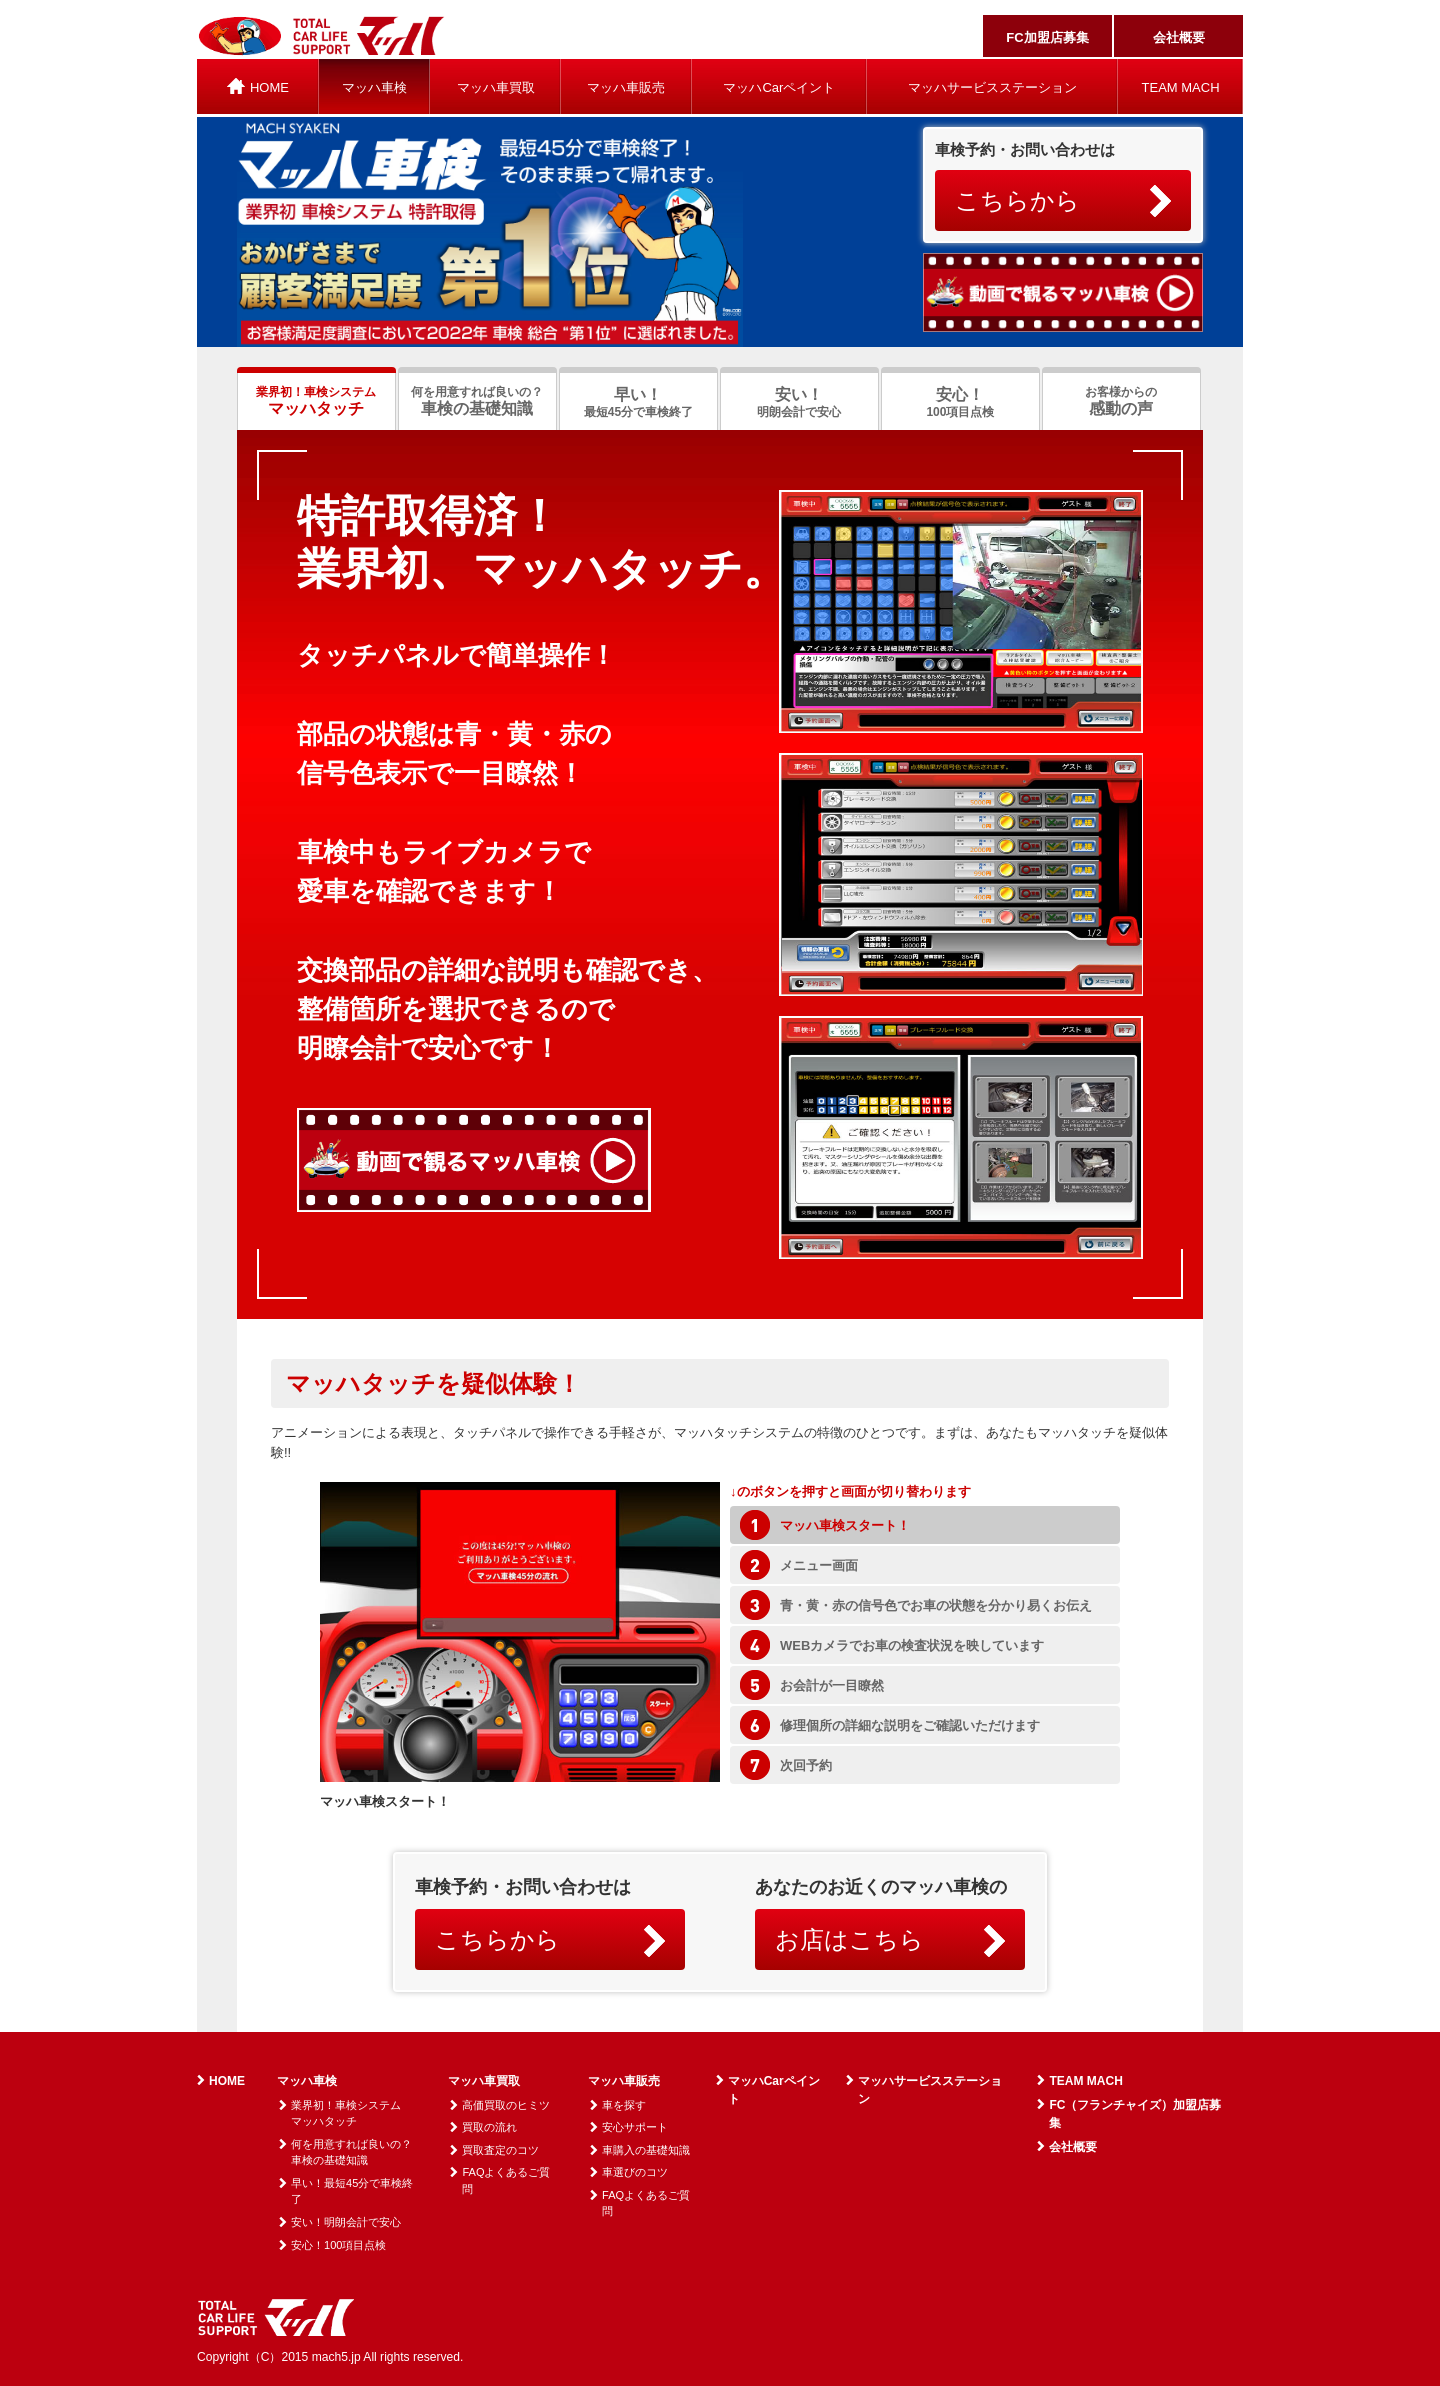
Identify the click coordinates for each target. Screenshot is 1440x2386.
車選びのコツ (635, 2172)
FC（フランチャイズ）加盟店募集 (1135, 2114)
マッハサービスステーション (992, 87)
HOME (227, 2081)
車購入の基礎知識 (646, 2150)
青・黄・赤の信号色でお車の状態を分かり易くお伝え (936, 1605)
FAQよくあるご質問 (506, 2180)
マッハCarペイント (779, 87)
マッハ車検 (374, 87)
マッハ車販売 (626, 87)
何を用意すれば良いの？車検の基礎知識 (351, 2152)
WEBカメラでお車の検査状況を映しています (912, 1645)
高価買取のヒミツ (506, 2105)
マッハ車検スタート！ (845, 1525)
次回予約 (806, 1765)
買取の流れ (489, 2127)
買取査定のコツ (500, 2150)
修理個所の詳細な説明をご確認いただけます (910, 1725)
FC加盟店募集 (1047, 37)
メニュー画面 (819, 1565)
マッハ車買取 (496, 87)
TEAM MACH (1181, 87)
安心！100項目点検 (338, 2245)
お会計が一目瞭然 (832, 1685)
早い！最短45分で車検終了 (352, 2191)
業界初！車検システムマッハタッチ (346, 2113)
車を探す (624, 2105)
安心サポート (635, 2127)
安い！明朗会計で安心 (346, 2222)
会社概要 (1179, 37)
